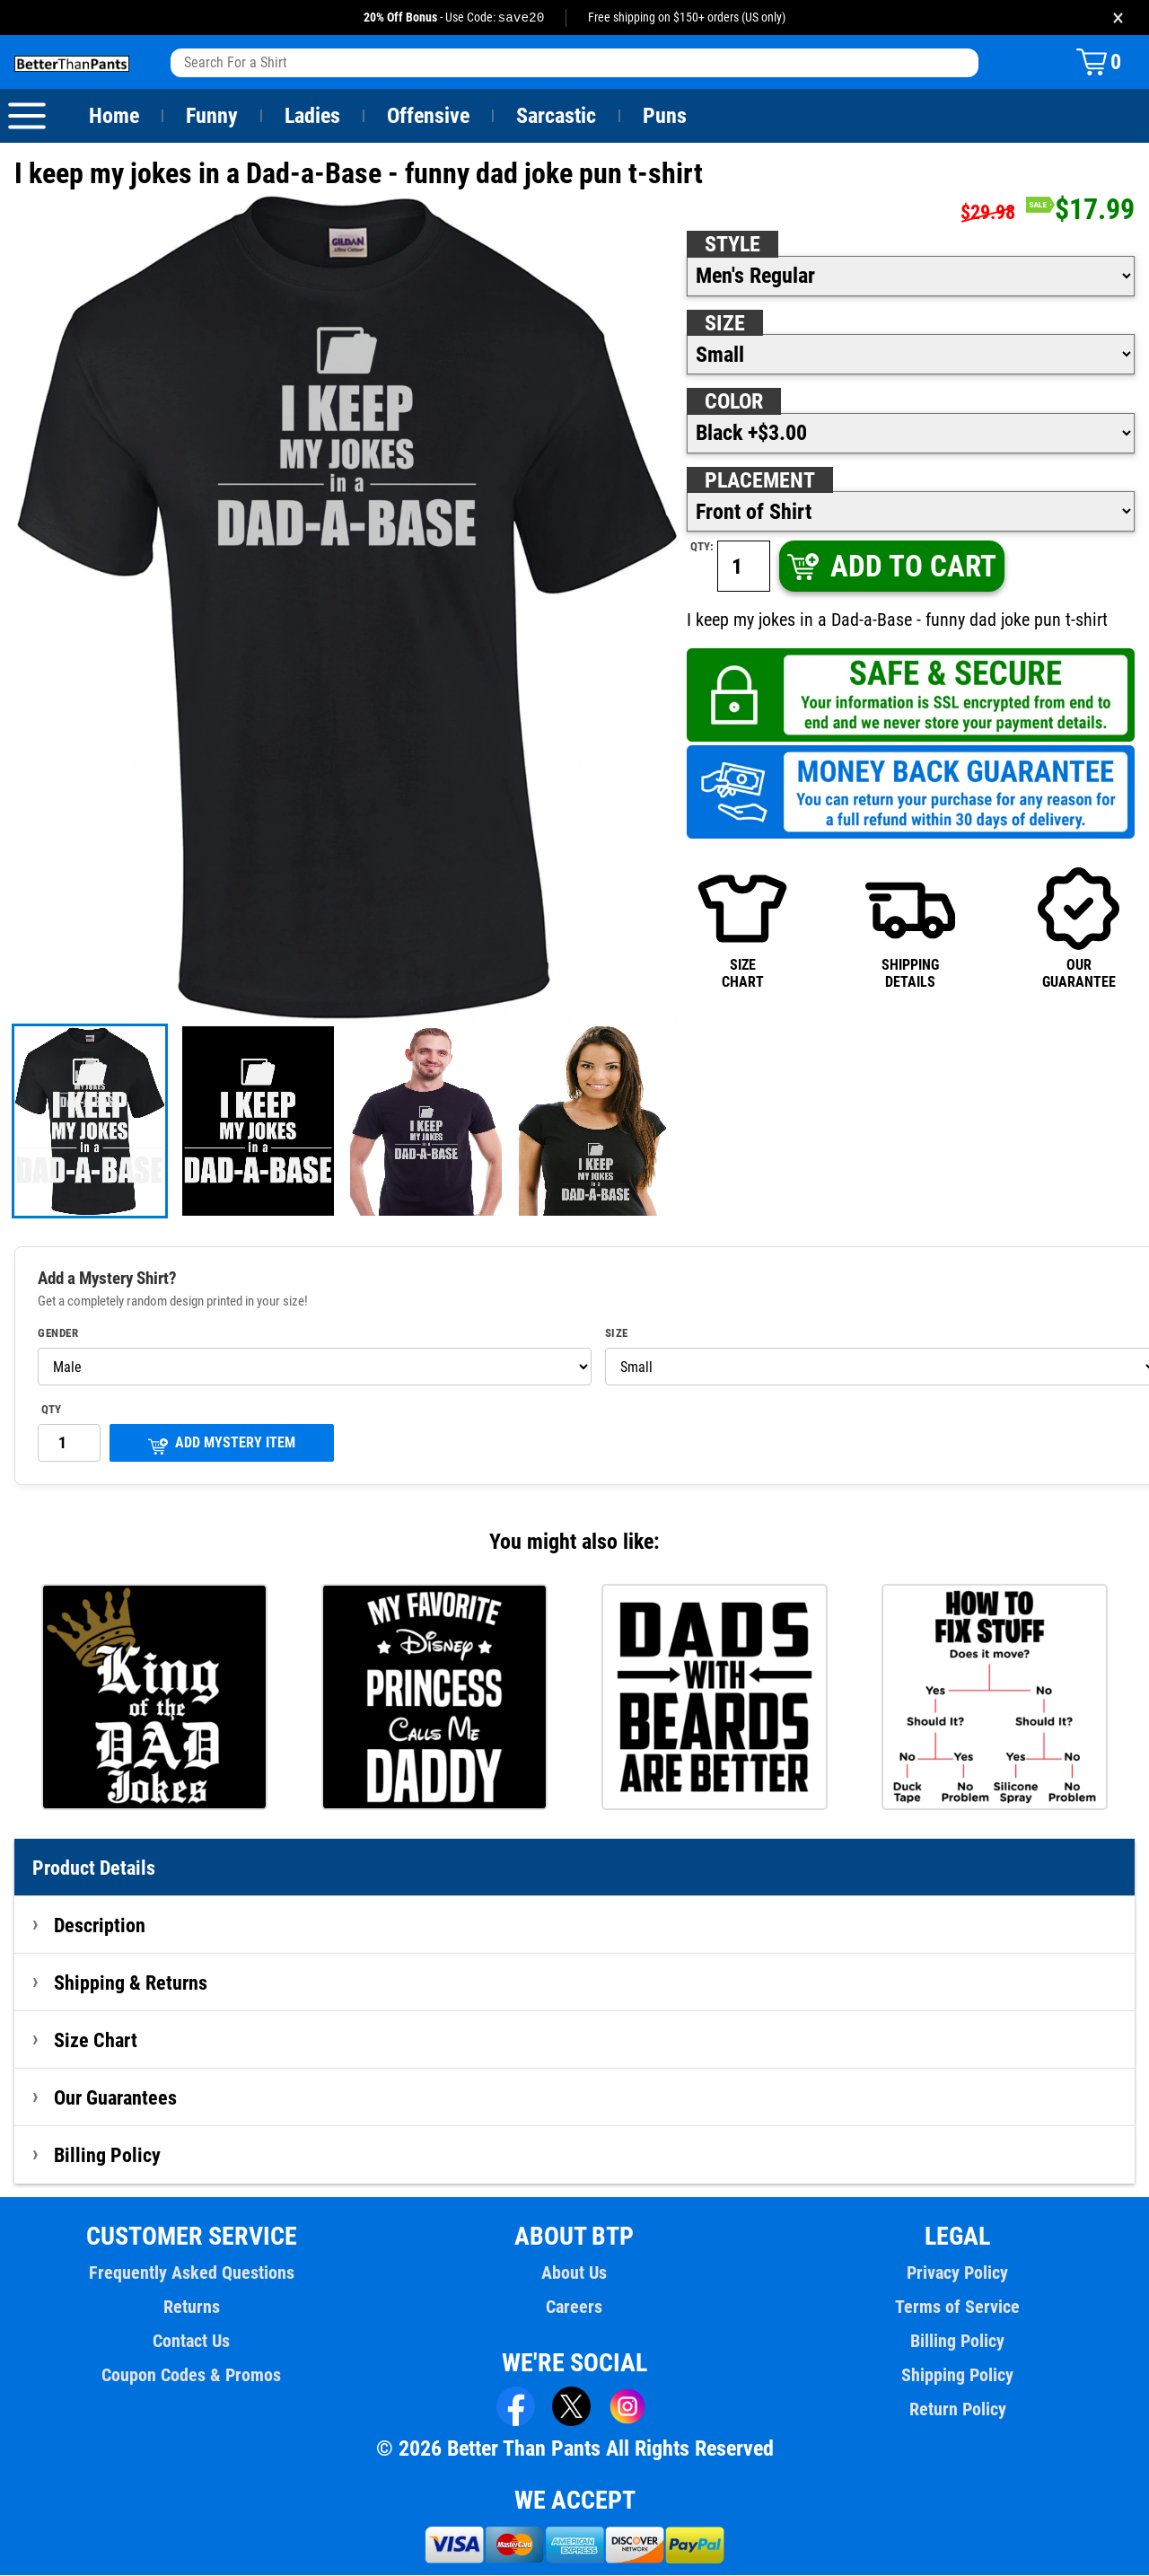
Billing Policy (107, 2155)
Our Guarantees (116, 2098)
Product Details (94, 1868)
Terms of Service (958, 2307)
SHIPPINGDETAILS (910, 928)
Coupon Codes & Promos (192, 2376)
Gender (58, 1334)
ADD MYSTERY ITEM (222, 1445)
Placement (759, 481)
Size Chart (95, 2041)
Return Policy (957, 2410)
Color (735, 402)
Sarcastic (556, 116)
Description (100, 1926)
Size (724, 324)
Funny (211, 116)
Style (732, 245)
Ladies (312, 116)
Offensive (428, 116)
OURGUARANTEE (1079, 928)
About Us (575, 2273)
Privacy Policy (957, 2273)
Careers (574, 2307)
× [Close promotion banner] (1118, 17)
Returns (191, 2307)
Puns (665, 116)
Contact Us (192, 2341)
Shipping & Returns (131, 1983)
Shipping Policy (957, 2376)
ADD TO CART (890, 567)
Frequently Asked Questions (191, 2273)
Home (114, 116)
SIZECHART (742, 928)
